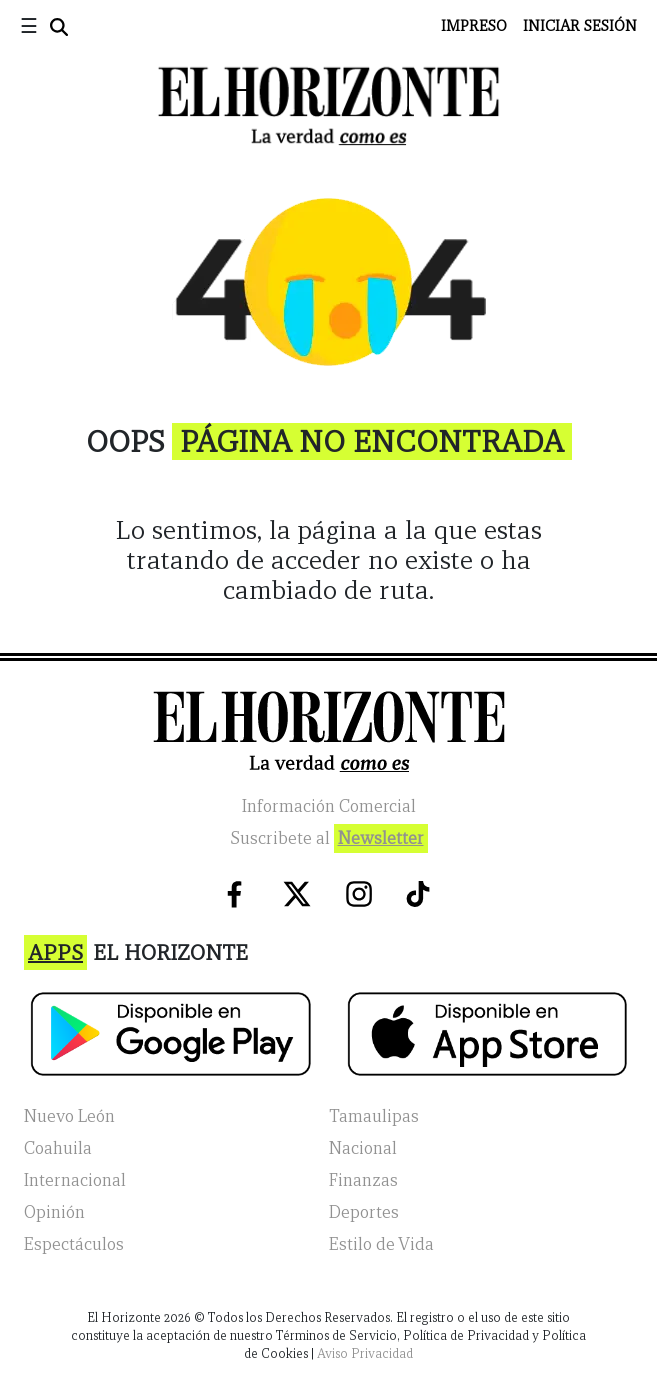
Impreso (474, 26)
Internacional (75, 1180)
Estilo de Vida (381, 1244)
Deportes (364, 1212)
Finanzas (363, 1180)
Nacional (363, 1148)
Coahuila (58, 1148)
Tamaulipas (374, 1116)
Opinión (54, 1212)
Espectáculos (74, 1244)
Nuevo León (69, 1116)
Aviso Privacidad (365, 1353)
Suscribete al (329, 838)
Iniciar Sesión (580, 26)
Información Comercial (329, 806)
